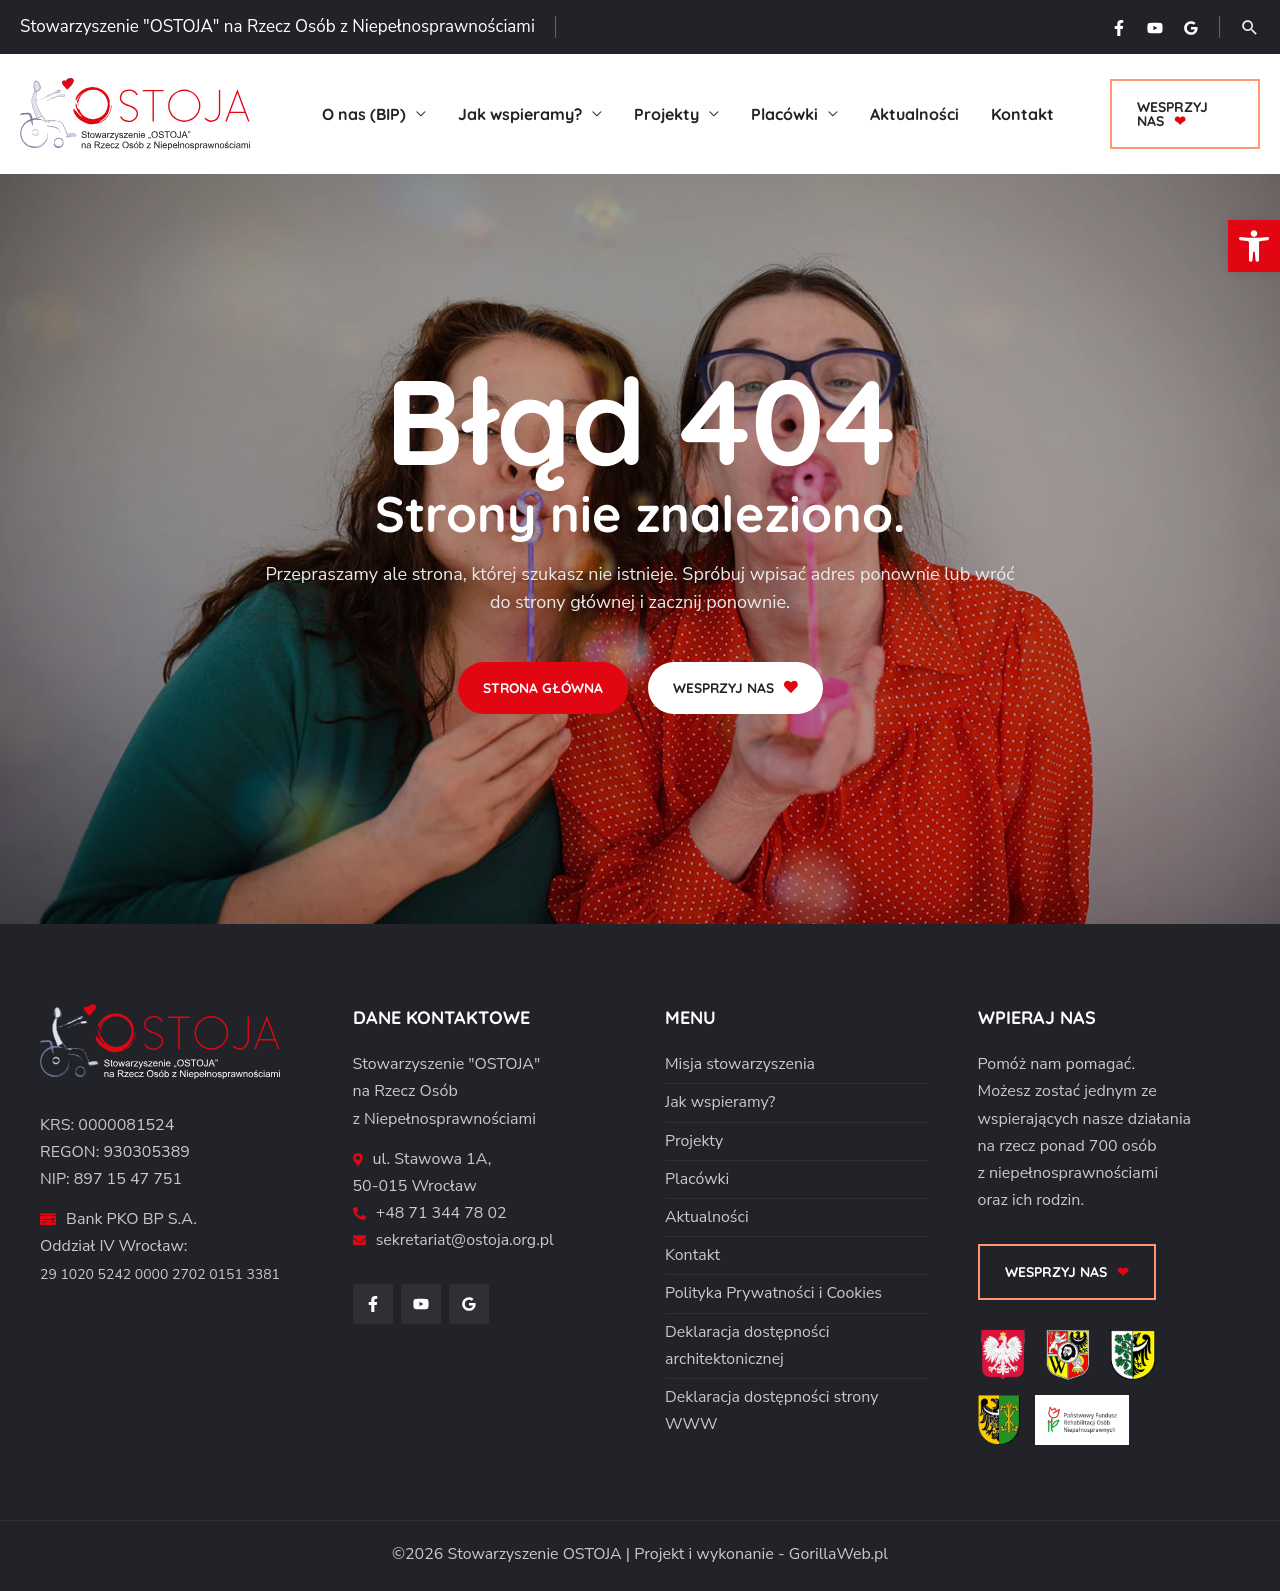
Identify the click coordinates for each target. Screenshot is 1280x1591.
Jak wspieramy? (520, 114)
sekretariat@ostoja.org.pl (465, 1240)
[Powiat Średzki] (1006, 1427)
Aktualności (914, 114)
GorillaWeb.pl (839, 1554)
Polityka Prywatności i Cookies (774, 1293)
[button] (1250, 27)
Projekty (666, 114)
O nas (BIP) (364, 114)
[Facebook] (1119, 28)
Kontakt (1022, 114)
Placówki (784, 114)
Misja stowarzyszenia (740, 1064)
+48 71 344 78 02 (442, 1213)
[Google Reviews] (1191, 28)
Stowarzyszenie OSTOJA (534, 1554)
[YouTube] (1155, 28)
